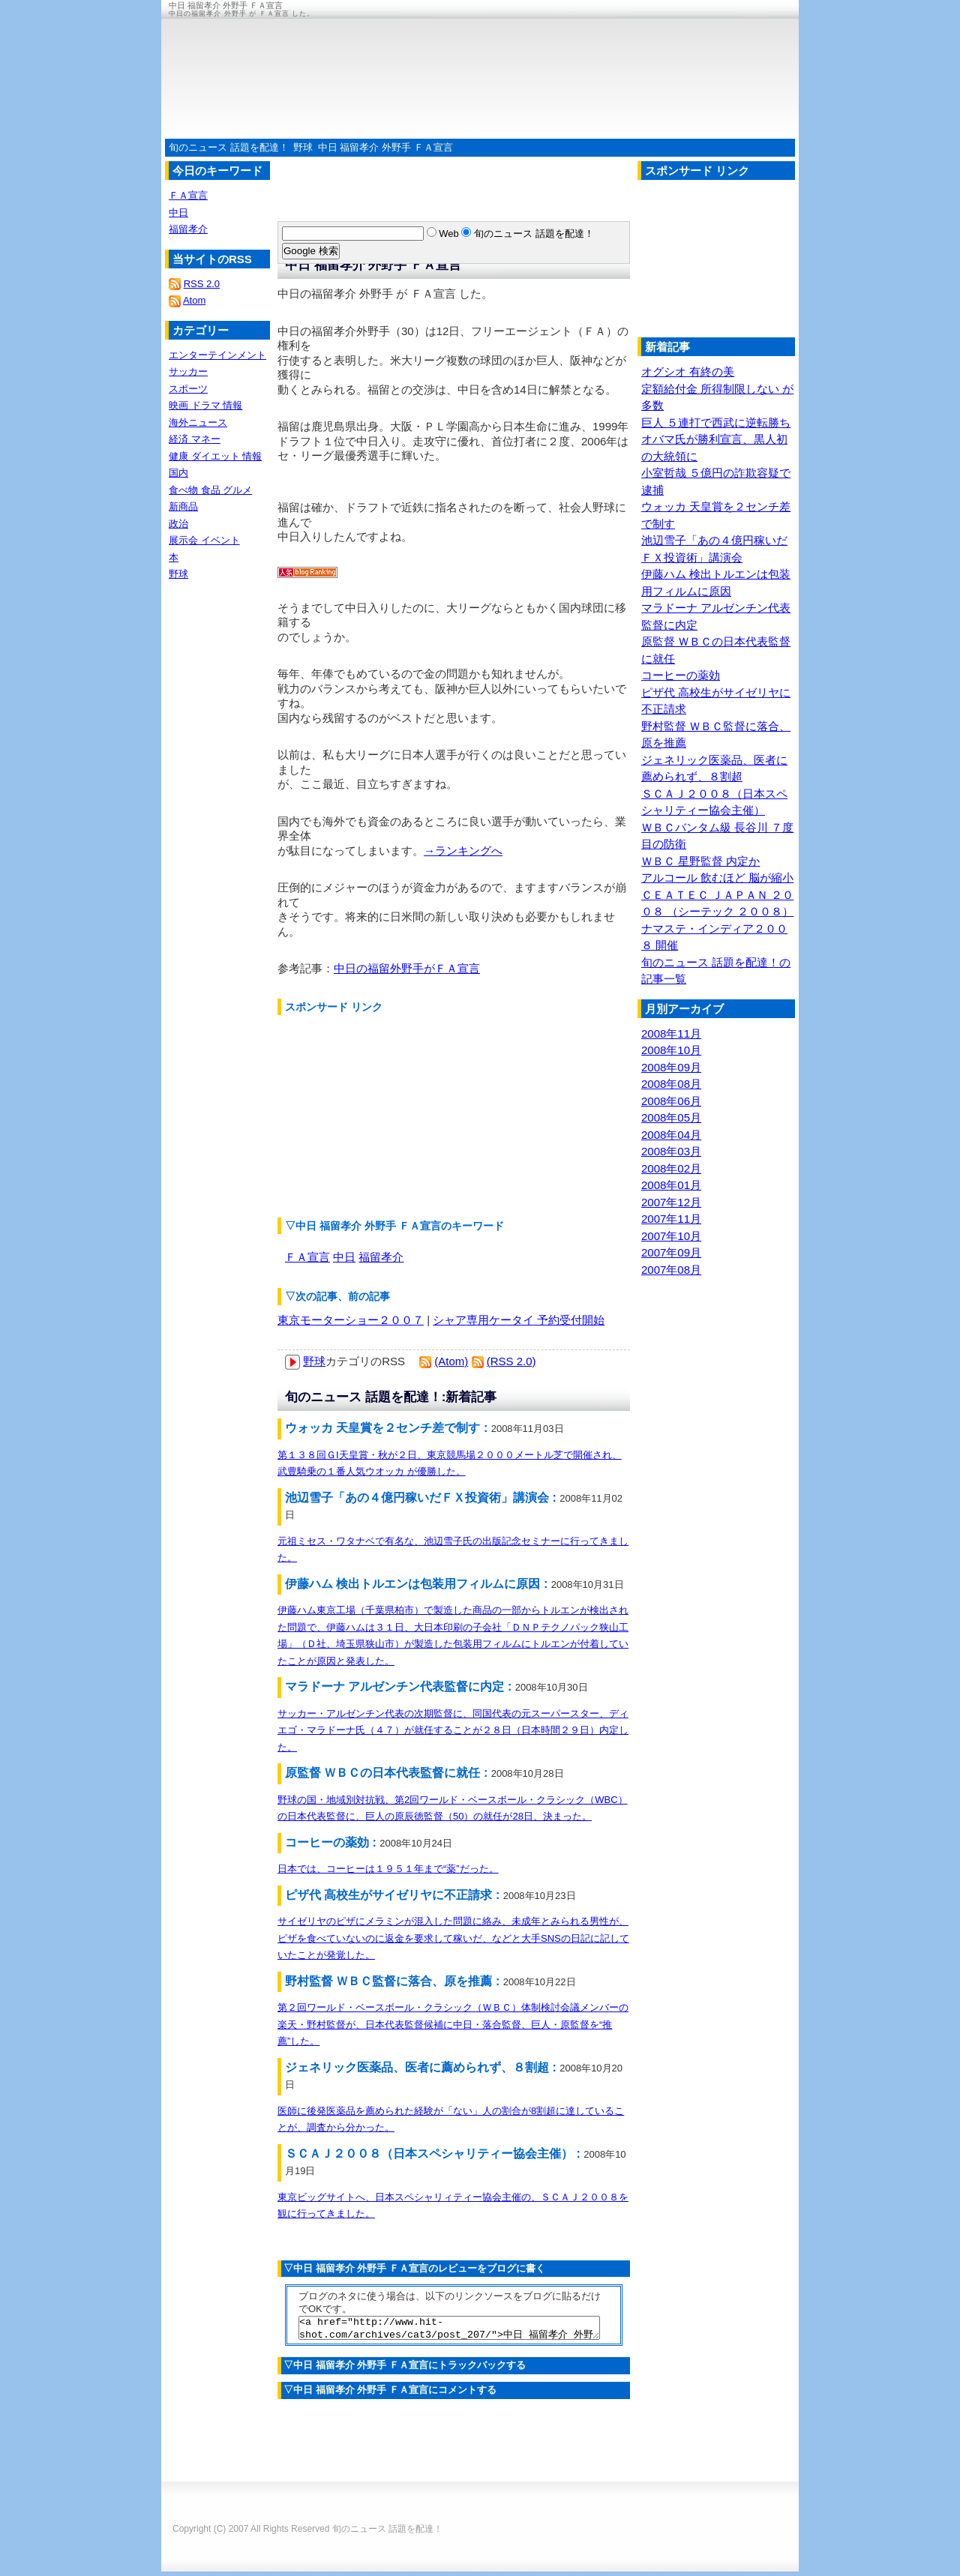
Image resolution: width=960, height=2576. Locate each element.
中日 (344, 1257)
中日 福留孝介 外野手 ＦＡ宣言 (385, 147)
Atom (194, 300)
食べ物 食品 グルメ (210, 490)
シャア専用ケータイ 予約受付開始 (518, 1319)
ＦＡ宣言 (307, 1257)
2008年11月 (671, 1033)
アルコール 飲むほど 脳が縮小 (717, 877)
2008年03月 (671, 1151)
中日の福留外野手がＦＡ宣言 (407, 968)
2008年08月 (671, 1083)
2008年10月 (671, 1050)
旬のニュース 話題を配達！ (229, 147)
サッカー (188, 371)
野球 (303, 147)
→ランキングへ (463, 850)
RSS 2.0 (202, 283)
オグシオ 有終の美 (687, 371)
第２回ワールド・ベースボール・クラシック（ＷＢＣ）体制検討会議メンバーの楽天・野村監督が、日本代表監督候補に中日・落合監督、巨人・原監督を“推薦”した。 (453, 2024)
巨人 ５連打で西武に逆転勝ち (715, 422)
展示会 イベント (204, 540)
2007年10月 (671, 1236)
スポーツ (188, 388)
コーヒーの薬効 (680, 675)
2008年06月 (671, 1101)
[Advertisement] (390, 1116)
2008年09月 (671, 1067)
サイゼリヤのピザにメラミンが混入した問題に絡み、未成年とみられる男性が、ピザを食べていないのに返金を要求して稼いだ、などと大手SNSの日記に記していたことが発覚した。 (453, 1938)
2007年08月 (671, 1269)
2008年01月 (671, 1185)
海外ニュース (198, 422)
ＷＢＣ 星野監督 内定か (700, 861)
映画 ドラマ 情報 (205, 405)
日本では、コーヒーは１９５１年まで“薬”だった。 (388, 1868)
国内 (178, 472)
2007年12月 (671, 1202)
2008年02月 (671, 1168)
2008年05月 (671, 1117)
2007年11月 (671, 1218)
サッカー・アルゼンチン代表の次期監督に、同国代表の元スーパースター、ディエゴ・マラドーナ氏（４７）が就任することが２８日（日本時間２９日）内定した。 (453, 1730)
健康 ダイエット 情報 (215, 456)
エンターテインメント (217, 355)
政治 (178, 523)
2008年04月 (671, 1134)
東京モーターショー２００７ (351, 1319)
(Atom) (451, 1361)
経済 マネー (194, 439)
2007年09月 (671, 1252)
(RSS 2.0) (511, 1361)
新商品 (183, 506)
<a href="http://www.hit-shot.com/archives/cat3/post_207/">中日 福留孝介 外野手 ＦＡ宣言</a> (449, 2330)
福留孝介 (381, 1257)
